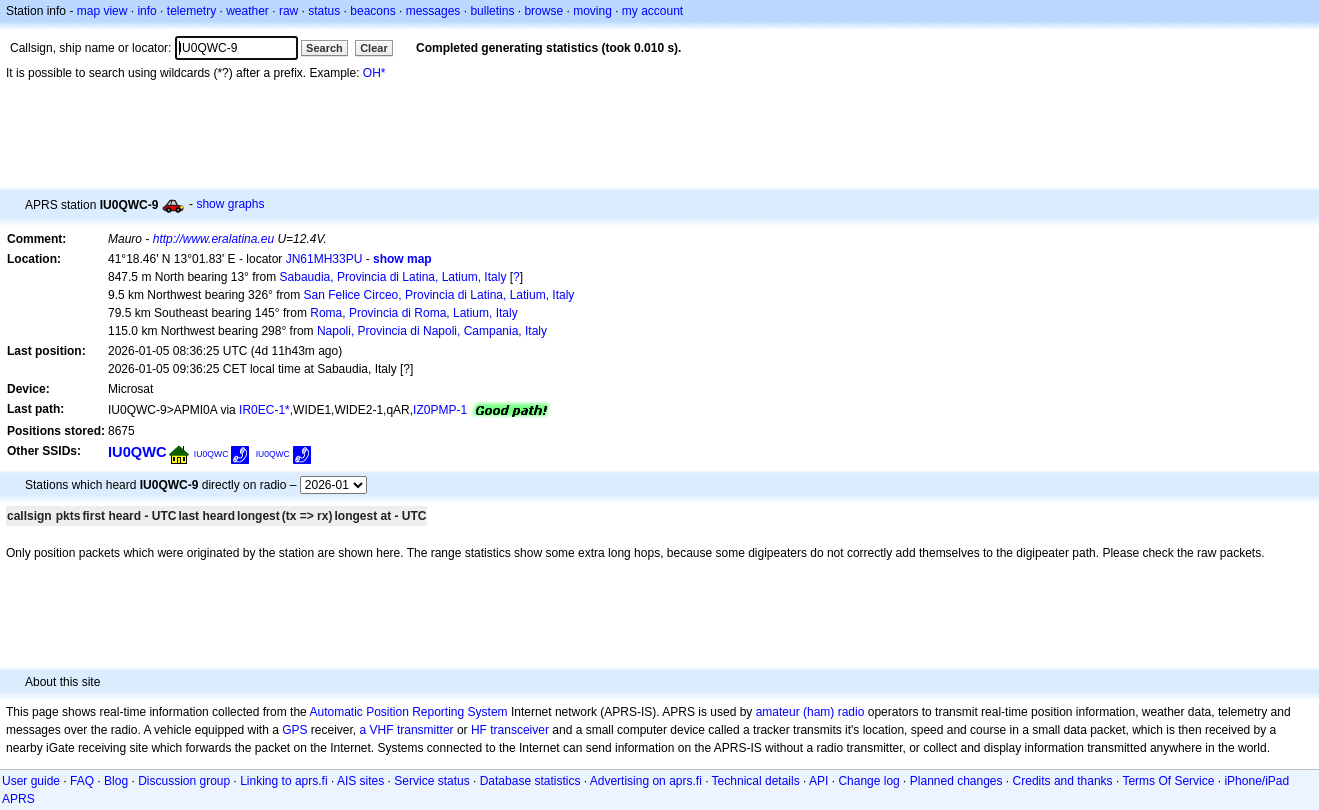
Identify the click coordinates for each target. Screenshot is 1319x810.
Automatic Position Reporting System (408, 712)
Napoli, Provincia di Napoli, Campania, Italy (432, 331)
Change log (868, 781)
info (146, 11)
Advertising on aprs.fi (646, 781)
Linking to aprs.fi (283, 781)
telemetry (191, 11)
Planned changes (956, 781)
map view (102, 11)
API (818, 781)
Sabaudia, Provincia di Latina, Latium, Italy (393, 277)
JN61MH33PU (324, 259)
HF (479, 730)
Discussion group (184, 781)
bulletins (492, 11)
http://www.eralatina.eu (213, 239)
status (324, 11)
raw (288, 11)
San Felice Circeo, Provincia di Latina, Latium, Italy (439, 295)
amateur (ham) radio (810, 712)
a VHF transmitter (407, 730)
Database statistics (530, 781)
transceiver (519, 730)
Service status (431, 781)
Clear (374, 48)
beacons (372, 11)
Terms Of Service (1168, 781)
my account (652, 11)
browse (543, 11)
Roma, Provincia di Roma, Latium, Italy (413, 313)
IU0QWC (137, 452)
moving (592, 11)
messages (433, 11)
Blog (116, 781)
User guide (31, 781)
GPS (294, 730)
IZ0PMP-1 (440, 410)
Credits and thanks (1063, 781)
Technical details (756, 781)
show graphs (230, 204)
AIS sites (360, 781)
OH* (374, 73)
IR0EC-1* (264, 410)
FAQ (82, 781)
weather (247, 11)
